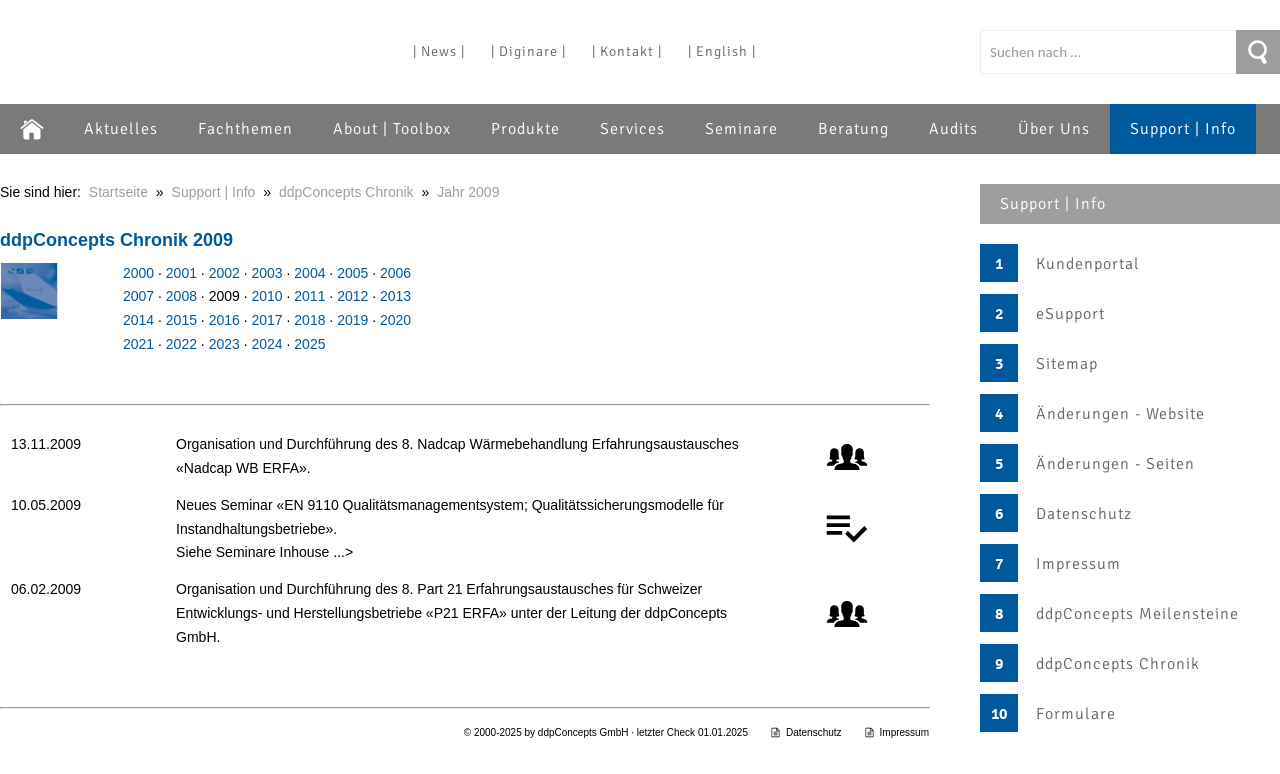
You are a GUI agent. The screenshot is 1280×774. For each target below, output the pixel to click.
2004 (309, 273)
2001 (181, 273)
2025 (309, 344)
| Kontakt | (627, 51)
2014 (138, 320)
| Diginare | (528, 51)
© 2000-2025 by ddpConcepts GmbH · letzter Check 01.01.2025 (606, 732)
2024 (266, 344)
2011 (309, 296)
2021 (138, 344)
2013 (395, 296)
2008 (181, 296)
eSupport (1070, 314)
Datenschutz (1084, 514)
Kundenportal (1088, 264)
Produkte (525, 129)
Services (632, 129)
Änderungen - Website (1120, 414)
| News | (439, 51)
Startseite (118, 192)
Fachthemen (245, 129)
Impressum (1078, 564)
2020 (395, 320)
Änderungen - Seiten (1115, 464)
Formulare (1076, 714)
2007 (138, 296)
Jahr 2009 (468, 192)
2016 (224, 320)
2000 (138, 273)
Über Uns (1054, 129)
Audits (953, 129)
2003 (266, 273)
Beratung (853, 129)
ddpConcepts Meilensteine (1137, 614)
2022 (181, 344)
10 (999, 714)
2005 (352, 273)
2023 (224, 344)
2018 (309, 320)
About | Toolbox (392, 129)
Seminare (741, 129)
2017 (266, 320)
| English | (722, 51)
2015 (181, 320)
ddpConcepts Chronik (1118, 664)
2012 (352, 296)
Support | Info (1183, 129)
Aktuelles (121, 129)
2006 (395, 273)
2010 (266, 296)
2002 (224, 273)
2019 (352, 320)
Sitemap (1067, 364)
